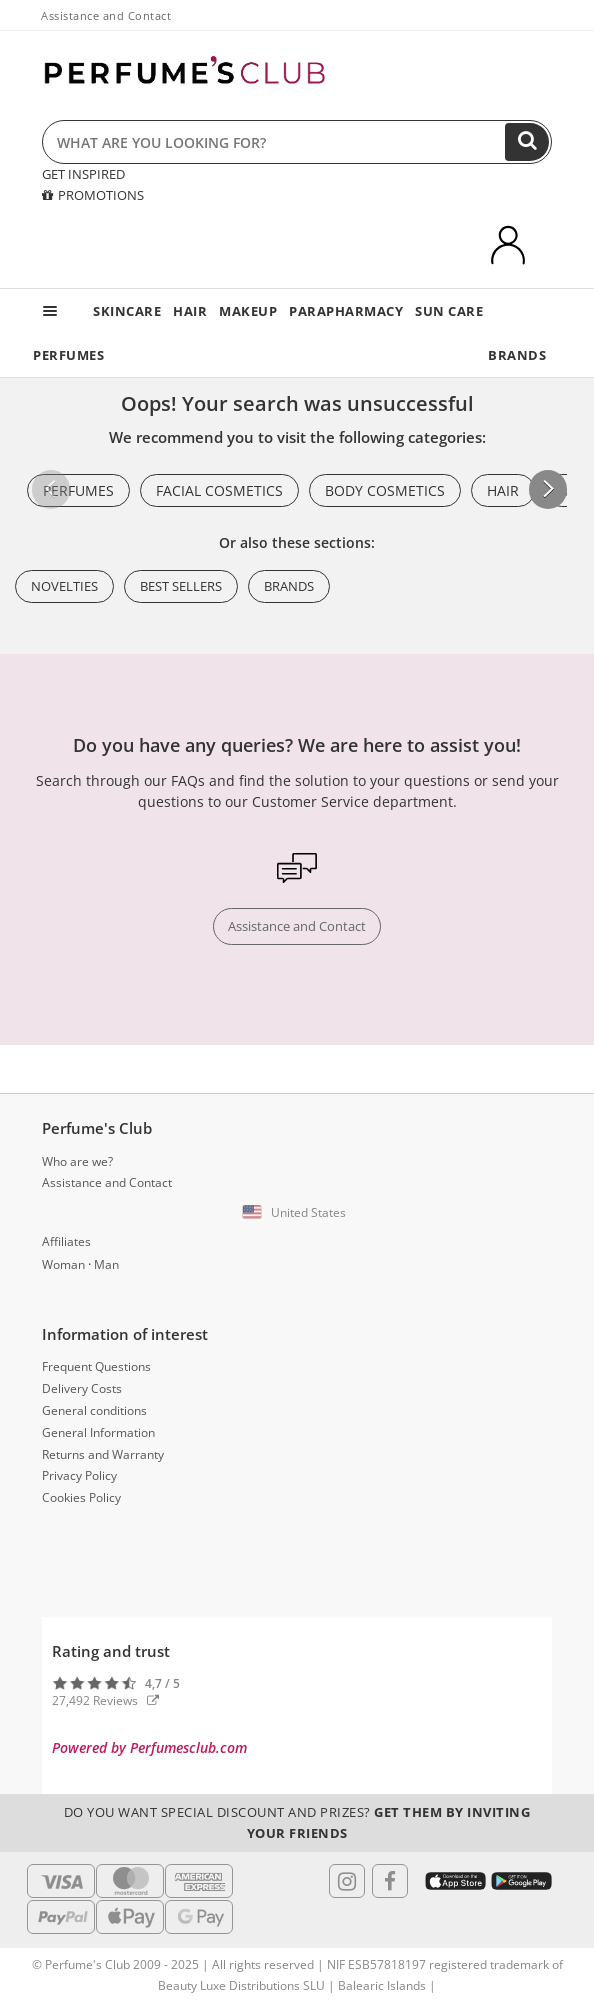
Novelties (64, 586)
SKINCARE (127, 311)
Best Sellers (181, 586)
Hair (503, 490)
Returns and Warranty (103, 1454)
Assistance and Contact (106, 15)
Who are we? (77, 1161)
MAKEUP (248, 311)
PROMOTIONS (93, 195)
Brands (289, 586)
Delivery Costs (82, 1388)
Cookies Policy (81, 1497)
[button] (548, 489)
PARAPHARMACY (346, 311)
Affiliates (66, 1241)
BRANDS (517, 355)
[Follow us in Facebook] (390, 1881)
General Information (98, 1432)
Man (106, 1264)
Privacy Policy (79, 1475)
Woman (63, 1264)
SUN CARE (449, 311)
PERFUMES (68, 355)
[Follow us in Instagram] (347, 1881)
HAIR (190, 311)
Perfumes (78, 490)
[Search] (527, 142)
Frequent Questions (96, 1366)
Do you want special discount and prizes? (297, 1822)
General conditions (94, 1410)
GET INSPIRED (83, 174)
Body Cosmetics (385, 490)
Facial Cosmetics (219, 490)
